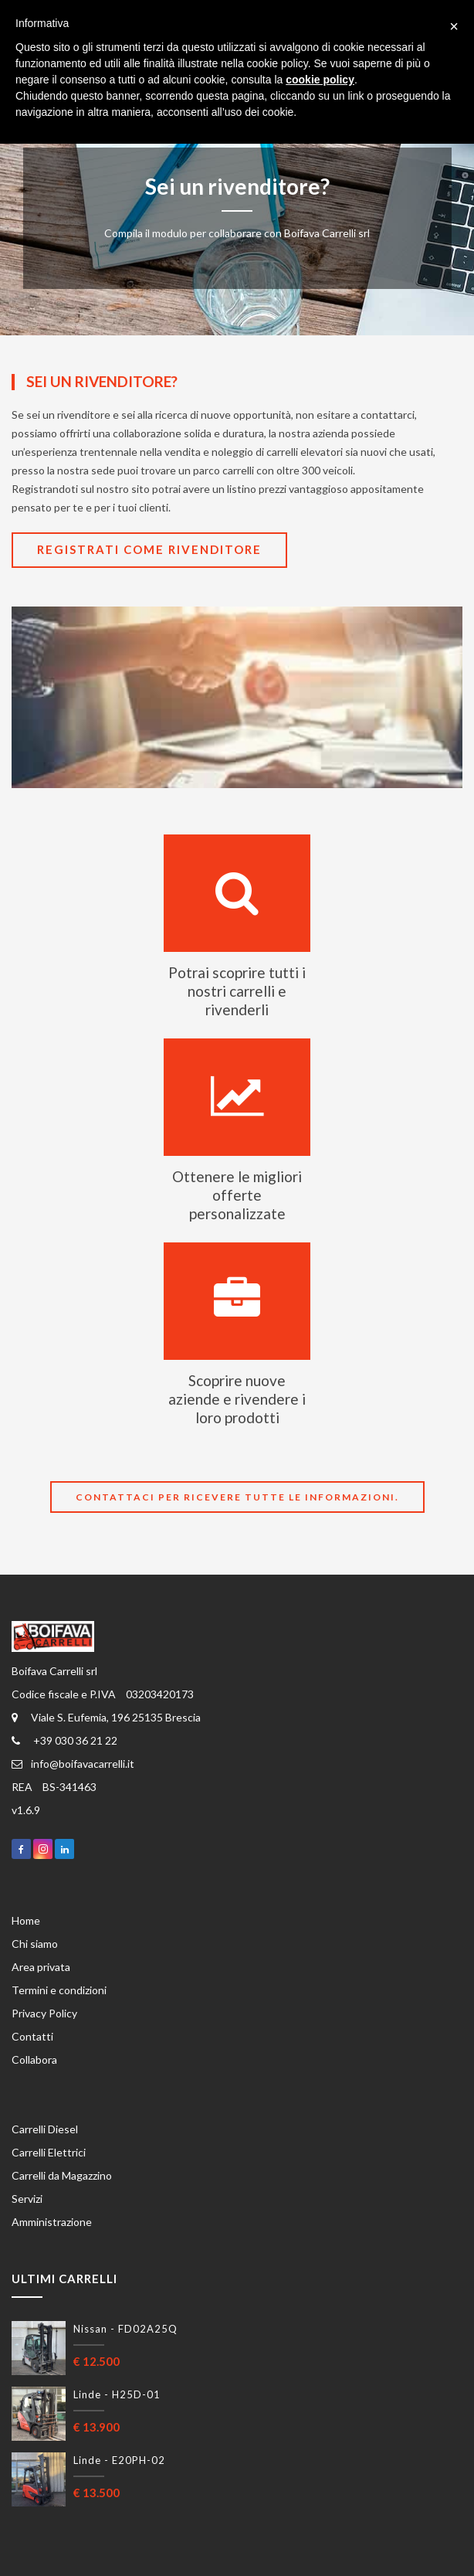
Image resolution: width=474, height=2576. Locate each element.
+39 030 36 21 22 (64, 1740)
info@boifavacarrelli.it (73, 1763)
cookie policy (320, 79)
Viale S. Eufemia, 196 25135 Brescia (106, 1717)
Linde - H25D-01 (117, 2394)
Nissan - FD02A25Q (125, 2329)
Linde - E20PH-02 (119, 2460)
